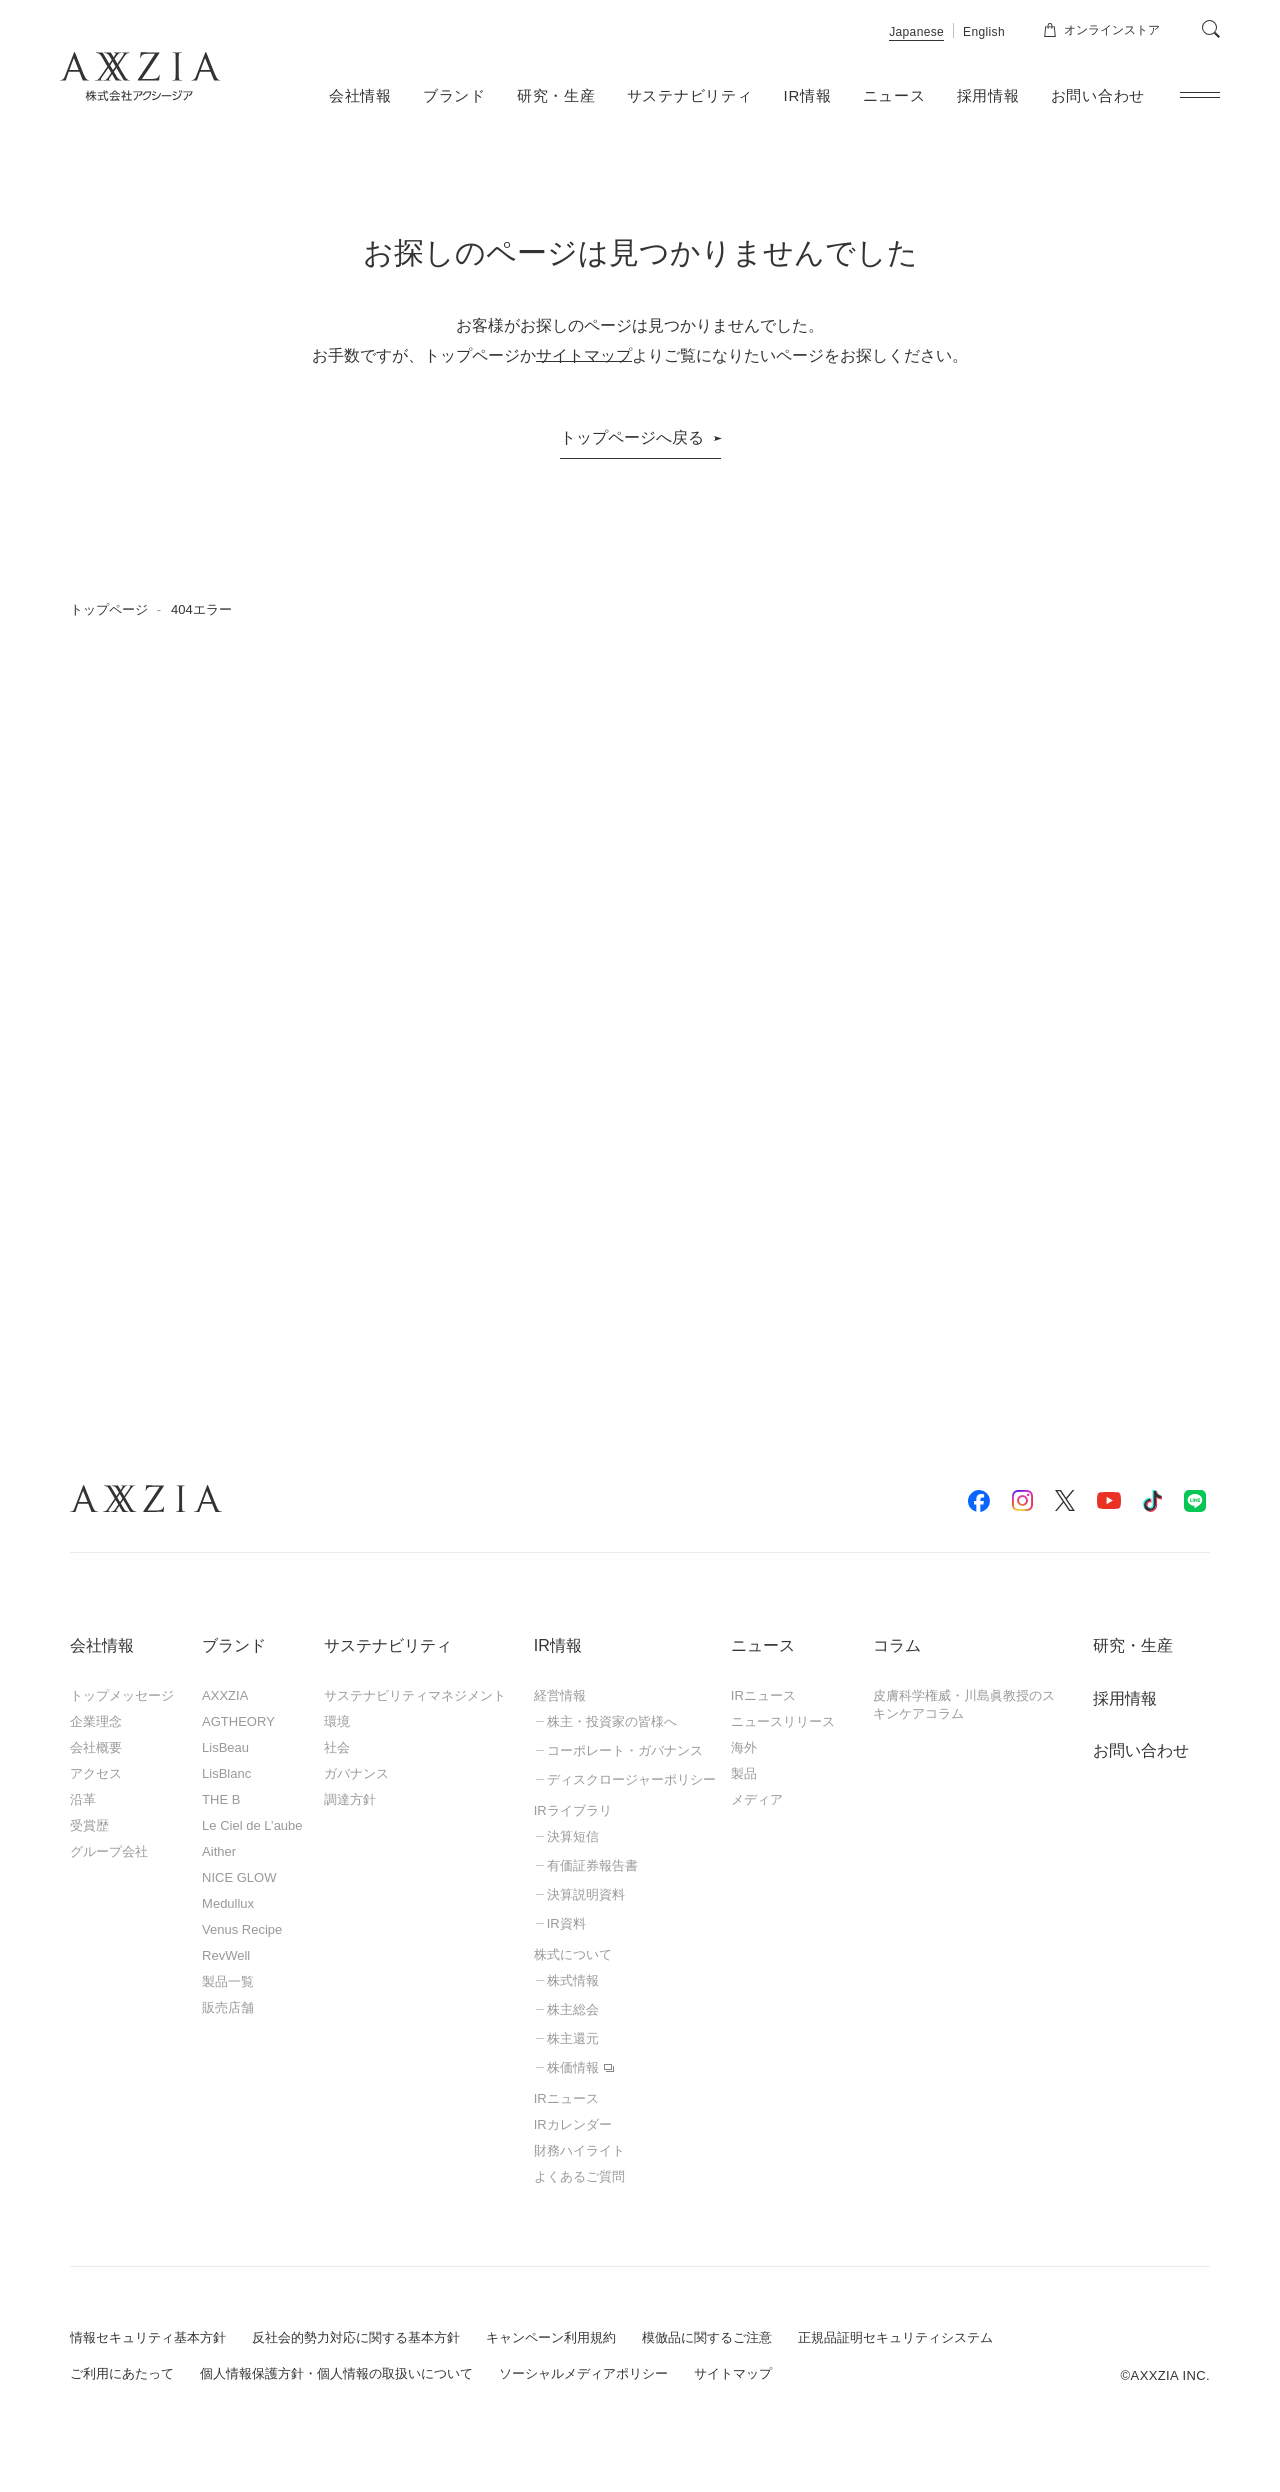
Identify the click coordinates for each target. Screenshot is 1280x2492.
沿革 (83, 1799)
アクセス (96, 1773)
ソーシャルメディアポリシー (583, 2373)
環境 (337, 1721)
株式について (573, 1954)
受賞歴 (89, 1825)
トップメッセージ (122, 1695)
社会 (337, 1747)
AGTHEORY (238, 1721)
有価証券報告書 (592, 1865)
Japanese (916, 32)
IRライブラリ (573, 1810)
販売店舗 (228, 2007)
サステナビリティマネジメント (415, 1695)
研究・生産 (556, 95)
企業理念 (96, 1721)
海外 (744, 1747)
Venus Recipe (242, 1929)
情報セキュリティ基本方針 (148, 2337)
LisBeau (225, 1747)
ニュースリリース (783, 1721)
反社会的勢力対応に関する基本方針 (356, 2337)
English (984, 32)
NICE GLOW (239, 1877)
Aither (219, 1851)
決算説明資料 (586, 1894)
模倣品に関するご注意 (707, 2337)
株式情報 (573, 1980)
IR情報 (808, 95)
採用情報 (988, 95)
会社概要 (96, 1747)
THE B (221, 1799)
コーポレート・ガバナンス (625, 1750)
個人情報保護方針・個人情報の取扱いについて (336, 2373)
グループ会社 (109, 1851)
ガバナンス (356, 1773)
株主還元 (573, 2038)
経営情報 (560, 1695)
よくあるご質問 (579, 2176)
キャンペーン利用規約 (551, 2337)
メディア (757, 1799)
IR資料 (566, 1923)
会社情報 (360, 95)
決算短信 (573, 1836)
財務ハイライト (579, 2150)
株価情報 (573, 2067)
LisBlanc (226, 1773)
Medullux (228, 1903)
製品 (744, 1773)
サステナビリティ (690, 95)
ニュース (894, 95)
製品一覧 (228, 1981)
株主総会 (573, 2009)
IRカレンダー (573, 2124)
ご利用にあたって (122, 2373)
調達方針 (350, 1799)
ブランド (454, 95)
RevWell (226, 1955)
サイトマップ (584, 355)
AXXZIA (225, 1695)
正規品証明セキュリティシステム (895, 2337)
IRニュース (566, 2098)
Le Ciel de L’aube (252, 1825)
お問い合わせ (1098, 95)
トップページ (109, 609)
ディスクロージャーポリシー (631, 1779)
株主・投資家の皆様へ (612, 1721)
